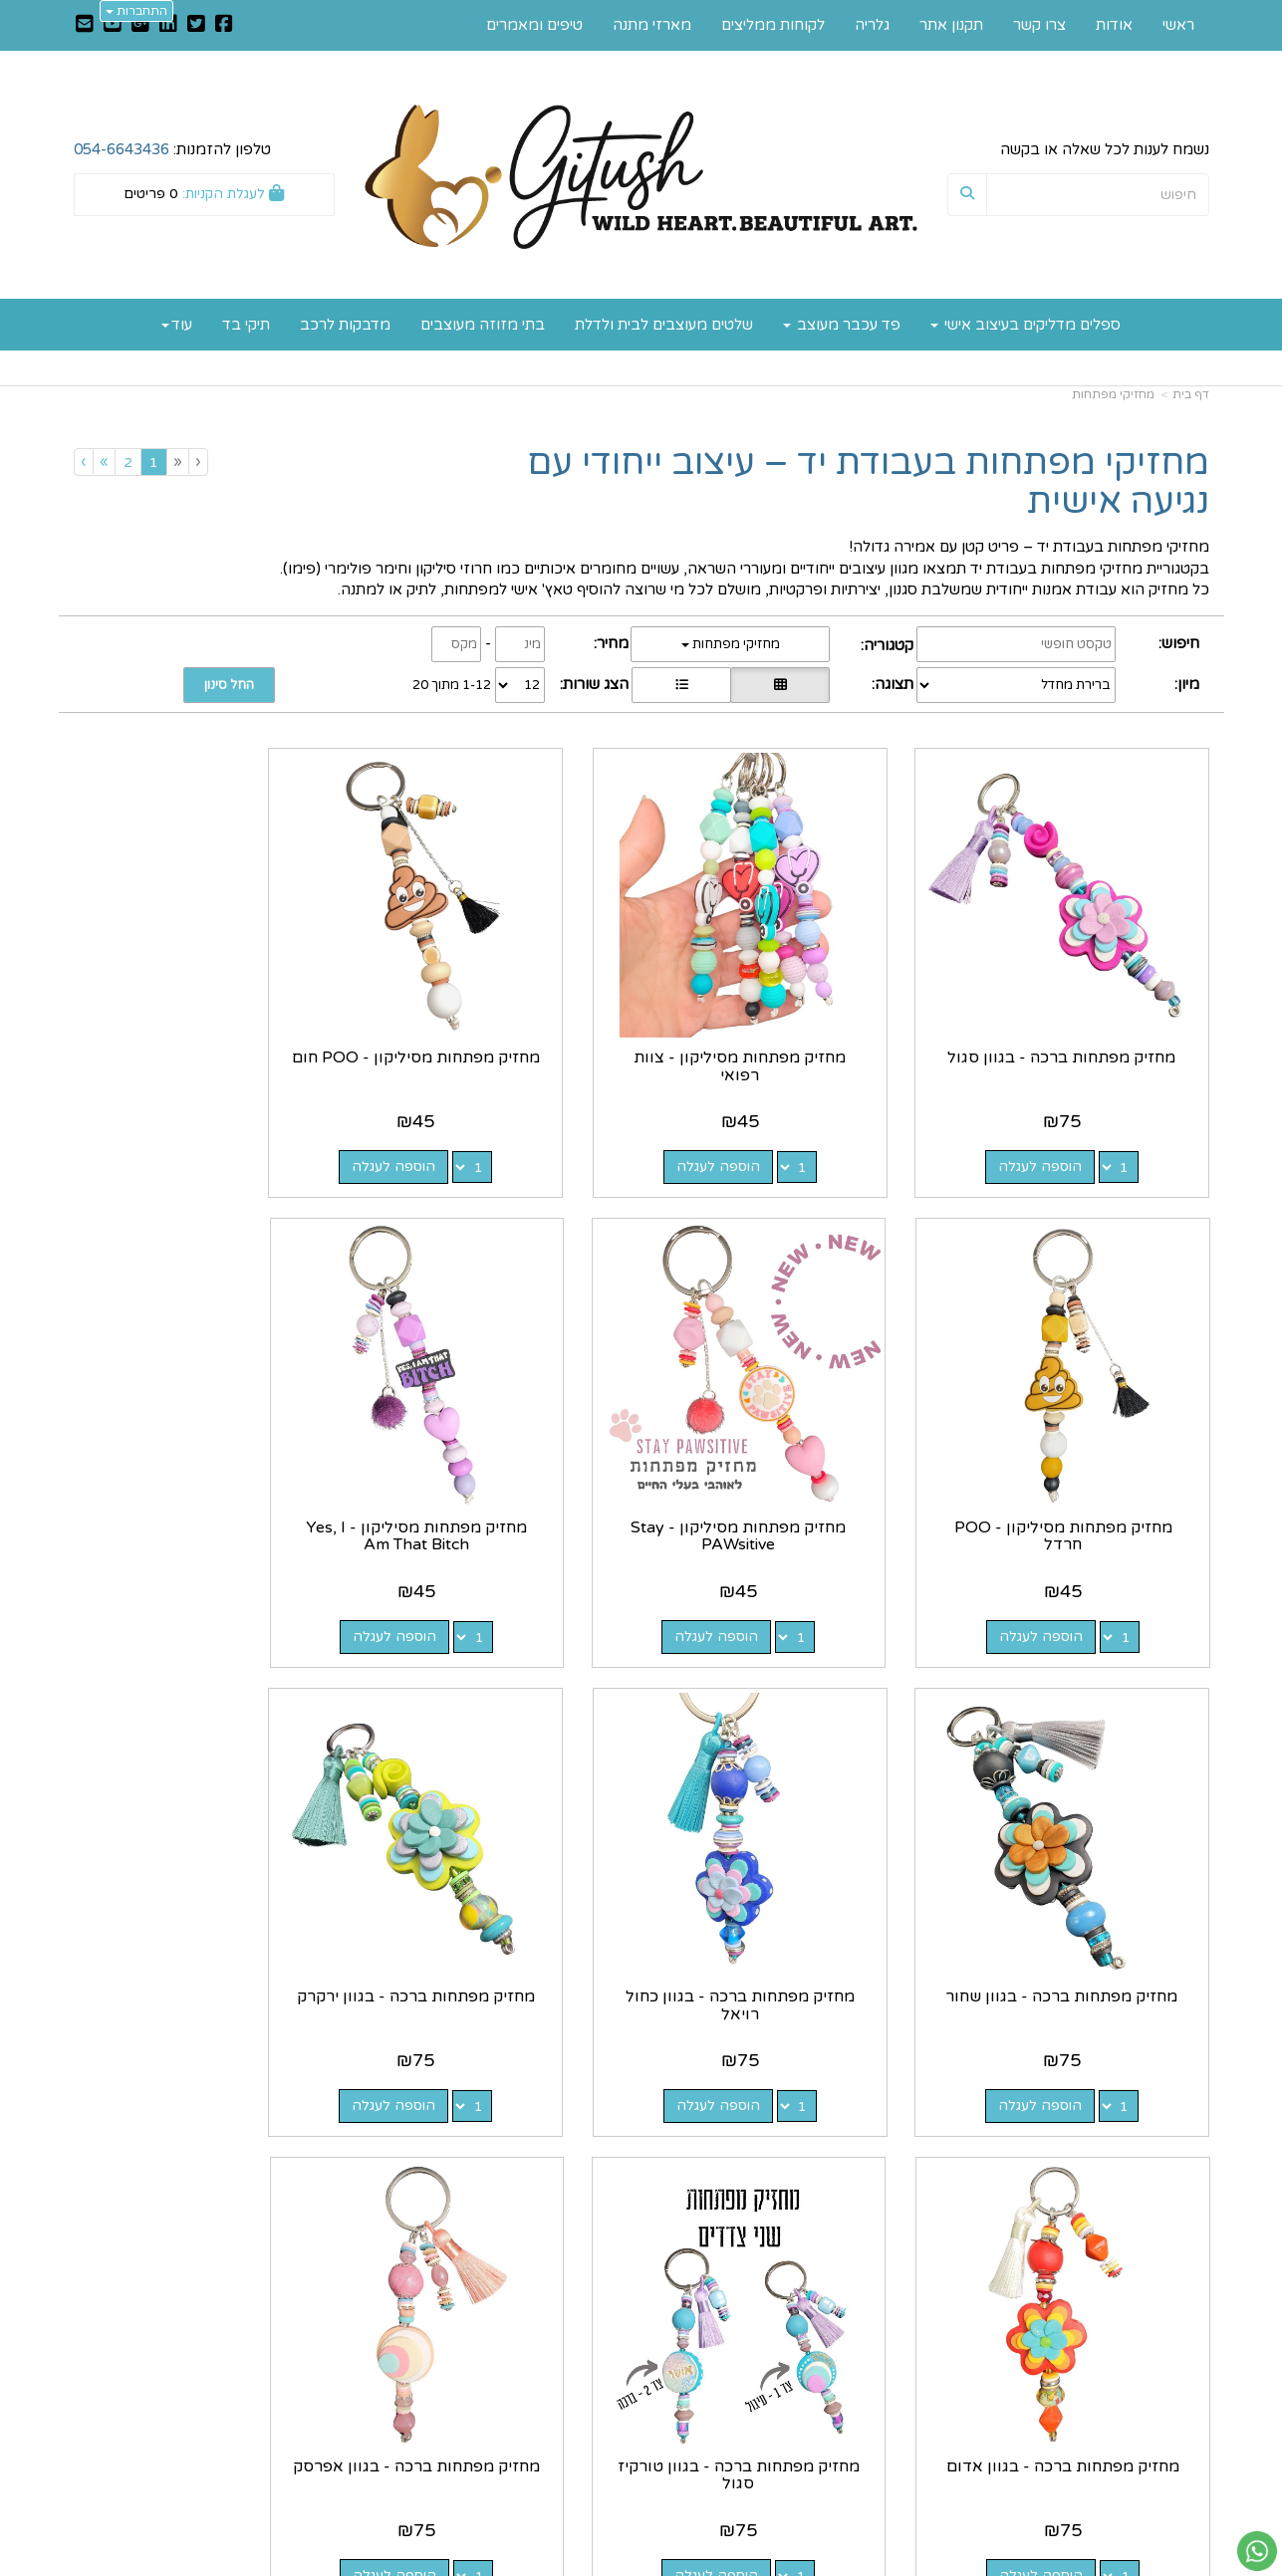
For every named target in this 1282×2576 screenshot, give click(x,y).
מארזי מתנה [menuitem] (652, 25)
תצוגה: (892, 684)
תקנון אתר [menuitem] (951, 25)
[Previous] (177, 461)
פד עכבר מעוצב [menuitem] (841, 325)
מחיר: (611, 643)
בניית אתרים (562, 2562)
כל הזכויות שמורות (1149, 2487)
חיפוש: (1178, 643)
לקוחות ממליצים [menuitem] (773, 25)
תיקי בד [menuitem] (246, 325)
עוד (176, 325)
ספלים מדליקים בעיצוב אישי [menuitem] (1025, 325)
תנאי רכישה (881, 2413)
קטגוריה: (887, 645)
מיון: (1186, 684)
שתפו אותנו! (589, 2348)
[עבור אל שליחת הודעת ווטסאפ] (1257, 2551)
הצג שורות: (594, 684)
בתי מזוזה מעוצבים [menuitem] (482, 325)
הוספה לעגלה (1056, 1133)
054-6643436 (121, 149)
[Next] (104, 461)
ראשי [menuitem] (1178, 25)
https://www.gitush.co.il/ (544, 2306)
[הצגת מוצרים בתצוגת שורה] (681, 685)
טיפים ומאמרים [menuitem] (534, 25)
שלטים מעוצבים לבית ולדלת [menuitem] (664, 325)
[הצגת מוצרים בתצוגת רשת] (780, 685)
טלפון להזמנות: (172, 149)
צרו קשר (600, 2327)
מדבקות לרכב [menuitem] (345, 325)
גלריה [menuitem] (872, 25)
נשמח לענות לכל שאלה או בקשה (1104, 149)
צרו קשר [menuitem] (1039, 25)
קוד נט (609, 2562)
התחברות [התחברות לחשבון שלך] (136, 11)
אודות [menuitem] (1114, 25)
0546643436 (830, 2391)
